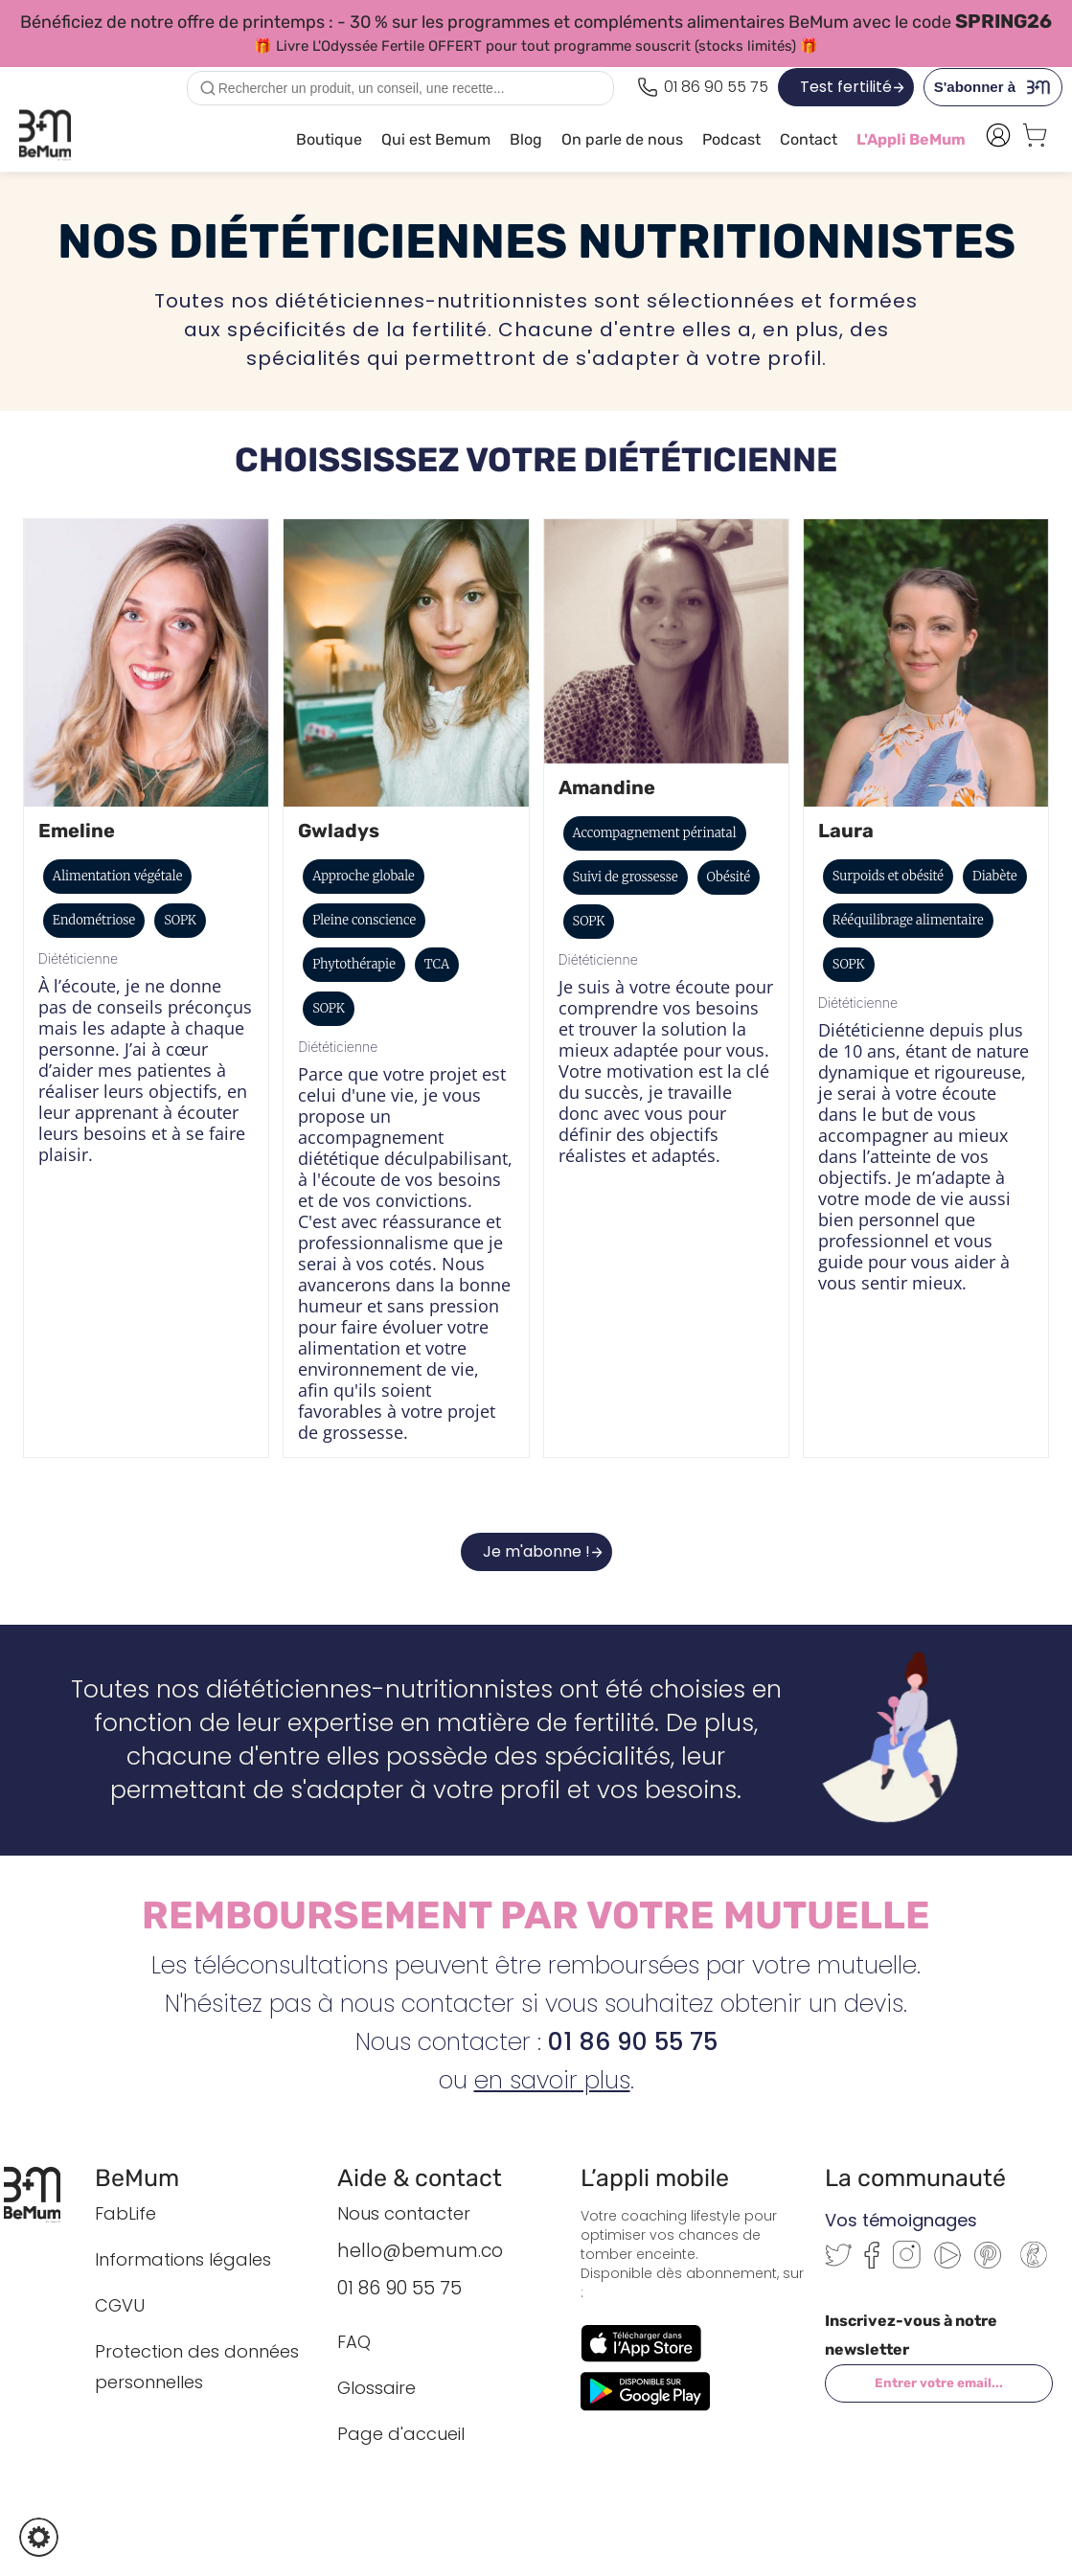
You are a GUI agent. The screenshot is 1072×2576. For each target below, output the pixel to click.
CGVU (120, 2305)
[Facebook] (871, 2263)
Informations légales (183, 2259)
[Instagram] (907, 2263)
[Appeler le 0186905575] (702, 87)
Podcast (731, 139)
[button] (38, 2537)
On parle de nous (622, 139)
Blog (526, 139)
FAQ (354, 2342)
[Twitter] (838, 2261)
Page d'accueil (401, 2434)
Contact (808, 139)
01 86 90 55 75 (399, 2288)
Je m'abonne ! (536, 1551)
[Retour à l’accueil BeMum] (42, 2194)
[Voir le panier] (1034, 140)
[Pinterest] (987, 2263)
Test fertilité (846, 87)
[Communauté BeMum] (1034, 2269)
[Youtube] (947, 2263)
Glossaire (376, 2388)
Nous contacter (403, 2213)
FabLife (125, 2213)
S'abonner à (997, 87)
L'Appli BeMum (911, 139)
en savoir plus (552, 2080)
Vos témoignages (901, 2220)
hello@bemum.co (420, 2251)
